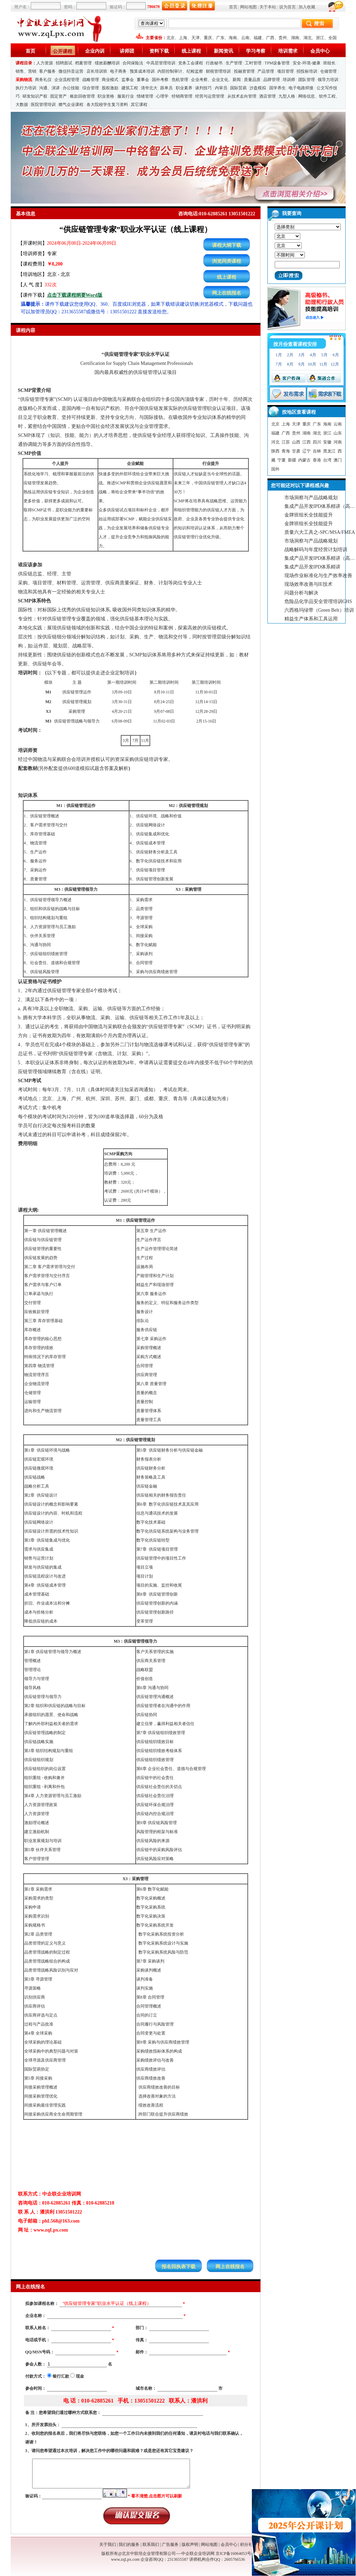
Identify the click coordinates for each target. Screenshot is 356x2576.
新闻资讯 (223, 51)
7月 (279, 364)
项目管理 (285, 71)
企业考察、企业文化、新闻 (216, 79)
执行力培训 (26, 88)
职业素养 (184, 88)
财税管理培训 (218, 71)
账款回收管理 (82, 96)
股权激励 (110, 88)
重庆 (208, 37)
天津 (195, 37)
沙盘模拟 (257, 88)
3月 (302, 354)
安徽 (327, 442)
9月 (302, 364)
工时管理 (253, 63)
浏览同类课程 (226, 261)
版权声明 (190, 2544)
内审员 (221, 88)
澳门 (338, 460)
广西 (270, 37)
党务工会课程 (190, 63)
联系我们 (151, 2544)
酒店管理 (267, 96)
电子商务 (118, 71)
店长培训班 (96, 71)
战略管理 (90, 79)
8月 (290, 364)
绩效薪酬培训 (107, 63)
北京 (170, 37)
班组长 (329, 63)
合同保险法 (132, 63)
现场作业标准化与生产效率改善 (318, 575)
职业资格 (106, 96)
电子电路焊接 (301, 88)
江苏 (286, 442)
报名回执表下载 (178, 2266)
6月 (336, 354)
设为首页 (287, 7)
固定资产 (58, 96)
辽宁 (306, 451)
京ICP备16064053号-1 (235, 2553)
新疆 (292, 460)
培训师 (289, 79)
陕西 (275, 451)
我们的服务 (129, 2544)
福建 (258, 37)
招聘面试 (64, 63)
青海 (286, 451)
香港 (317, 460)
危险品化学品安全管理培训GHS (318, 601)
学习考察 (255, 51)
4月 (313, 354)
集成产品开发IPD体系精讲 (312, 566)
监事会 (127, 79)
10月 (312, 364)
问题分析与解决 (301, 592)
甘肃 (296, 451)
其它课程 (139, 104)
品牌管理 (271, 79)
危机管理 (180, 79)
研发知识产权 (34, 96)
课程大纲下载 (226, 245)
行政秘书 (214, 63)
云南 (245, 37)
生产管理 (234, 63)
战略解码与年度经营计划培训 (315, 549)
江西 (306, 442)
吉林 (317, 451)
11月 (323, 364)
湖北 (307, 37)
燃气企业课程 (70, 104)
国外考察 (160, 79)
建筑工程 (129, 88)
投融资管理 (244, 71)
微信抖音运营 (70, 71)
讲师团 (127, 51)
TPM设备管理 (277, 63)
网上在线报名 (226, 293)
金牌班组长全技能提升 (308, 515)
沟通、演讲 (49, 88)
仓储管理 (328, 71)
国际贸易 (238, 88)
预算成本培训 (142, 71)
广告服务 (170, 2544)
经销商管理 (182, 96)
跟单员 (166, 88)
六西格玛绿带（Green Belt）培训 (319, 610)
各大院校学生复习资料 (107, 104)
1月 (279, 354)
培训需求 (288, 51)
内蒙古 (304, 460)
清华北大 (149, 88)
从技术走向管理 (241, 96)
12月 (335, 364)
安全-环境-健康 (306, 63)
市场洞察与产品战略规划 (311, 497)
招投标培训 (306, 71)
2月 (290, 354)
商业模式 (110, 79)
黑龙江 (329, 451)
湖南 (295, 37)
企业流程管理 (66, 79)
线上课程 (191, 51)
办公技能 (71, 88)
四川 (317, 442)
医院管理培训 (43, 104)
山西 (296, 442)
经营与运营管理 (209, 96)
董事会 (143, 79)
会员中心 (320, 51)
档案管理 (83, 63)
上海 (183, 37)
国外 (275, 469)
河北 (275, 442)
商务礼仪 (43, 79)
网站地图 (248, 7)
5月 (324, 354)
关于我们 (107, 2544)
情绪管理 (145, 96)
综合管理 (90, 88)
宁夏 (281, 460)
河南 (338, 442)
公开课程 (62, 51)
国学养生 (277, 88)
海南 (233, 37)
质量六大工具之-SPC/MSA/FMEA (319, 532)
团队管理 (306, 79)
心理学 (162, 96)
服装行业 (125, 96)
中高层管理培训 (160, 63)
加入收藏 (307, 7)
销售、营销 (26, 71)
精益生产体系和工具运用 (311, 618)
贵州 (283, 37)
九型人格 (287, 96)
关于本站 (267, 7)
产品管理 (265, 71)
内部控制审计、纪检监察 (180, 71)
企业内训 (94, 51)
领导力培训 (328, 79)
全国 (332, 37)
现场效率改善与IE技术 (308, 584)
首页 (233, 7)
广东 (220, 37)
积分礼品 (248, 2544)
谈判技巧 (203, 88)
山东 (338, 433)
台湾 (327, 460)
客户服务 (47, 71)
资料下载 (159, 51)
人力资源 (44, 63)
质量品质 (252, 79)
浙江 (320, 37)
